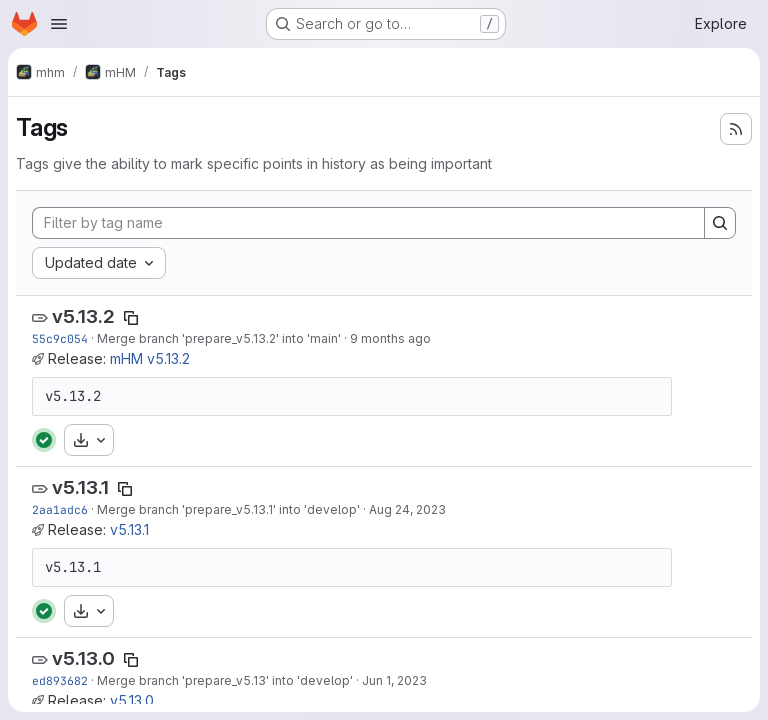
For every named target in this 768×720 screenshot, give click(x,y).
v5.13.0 (83, 658)
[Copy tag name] (131, 318)
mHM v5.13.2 (150, 358)
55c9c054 (60, 338)
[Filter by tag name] (368, 223)
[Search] (720, 223)
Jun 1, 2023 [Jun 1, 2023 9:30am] (394, 680)
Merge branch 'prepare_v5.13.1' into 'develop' (228, 509)
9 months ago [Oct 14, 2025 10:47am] (390, 338)
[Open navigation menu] (59, 24)
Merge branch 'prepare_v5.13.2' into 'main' (219, 338)
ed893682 (60, 680)
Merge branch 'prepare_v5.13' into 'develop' (225, 680)
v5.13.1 (80, 487)
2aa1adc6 (60, 509)
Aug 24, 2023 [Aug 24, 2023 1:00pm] (407, 509)
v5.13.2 (83, 316)
